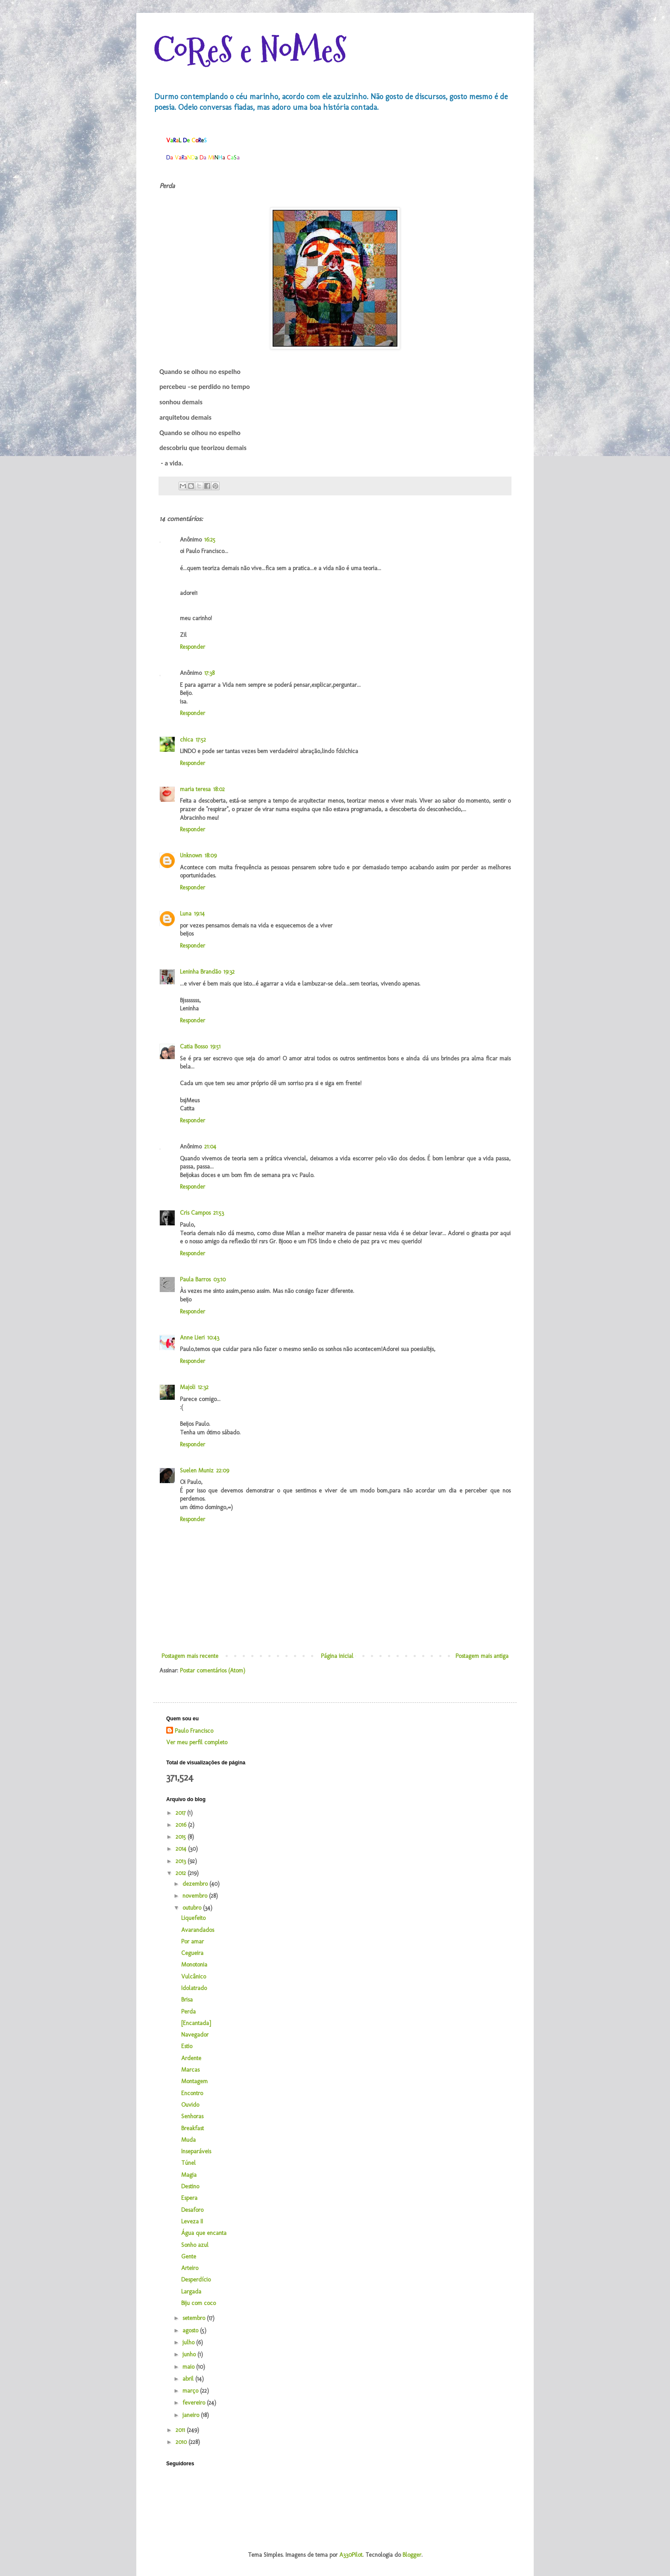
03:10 (219, 1279)
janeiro (191, 2415)
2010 (182, 2442)
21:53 (218, 1212)
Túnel (188, 2163)
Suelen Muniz (197, 1470)
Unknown (191, 855)
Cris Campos (195, 1212)
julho (189, 2342)
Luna (185, 913)
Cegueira (192, 1953)
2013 (182, 1861)
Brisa (187, 1999)
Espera (189, 2198)
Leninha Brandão (200, 971)
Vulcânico (193, 1976)
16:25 (209, 539)
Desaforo (192, 2210)
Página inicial (337, 1656)
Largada (191, 2291)
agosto (191, 2330)
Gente (188, 2256)
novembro (195, 1895)
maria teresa (195, 789)
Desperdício (196, 2279)
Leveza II (192, 2221)
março (191, 2390)
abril (188, 2378)
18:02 (219, 789)
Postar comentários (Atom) (212, 1670)
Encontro (192, 2093)
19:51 (215, 1046)
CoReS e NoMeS (250, 50)
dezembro (195, 1883)
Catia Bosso (194, 1046)
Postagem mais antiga (481, 1656)
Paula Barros (195, 1279)
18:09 (211, 855)
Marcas (190, 2069)
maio (189, 2366)
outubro (192, 1907)
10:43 (213, 1337)
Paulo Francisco (194, 1730)
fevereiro (194, 2402)
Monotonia (194, 1964)
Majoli (187, 1387)
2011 (181, 2430)
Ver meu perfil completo (196, 1742)
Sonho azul (195, 2245)
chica (186, 739)
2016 (182, 1824)
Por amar (192, 1941)
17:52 (201, 739)
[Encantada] (196, 2023)
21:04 (210, 1146)
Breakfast (192, 2128)
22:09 (222, 1470)
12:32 (203, 1387)
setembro (194, 2318)
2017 (181, 1812)
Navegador (195, 2034)
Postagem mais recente (190, 1656)
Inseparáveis (196, 2151)
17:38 (209, 673)
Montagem (194, 2081)
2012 (182, 1873)
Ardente (191, 2058)
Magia (189, 2175)
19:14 (199, 913)
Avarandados (197, 1930)
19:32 (229, 971)
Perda (188, 2011)
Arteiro (189, 2268)
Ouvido (190, 2104)
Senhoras (192, 2116)
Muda (188, 2139)
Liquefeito (193, 1918)
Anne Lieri (192, 1337)
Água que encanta (203, 2233)
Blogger (412, 2554)
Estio (186, 2046)
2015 (182, 1836)
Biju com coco (198, 2303)
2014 (182, 1848)
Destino (190, 2186)
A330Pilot (350, 2554)
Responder (192, 647)
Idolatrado (194, 1988)
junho (189, 2354)
